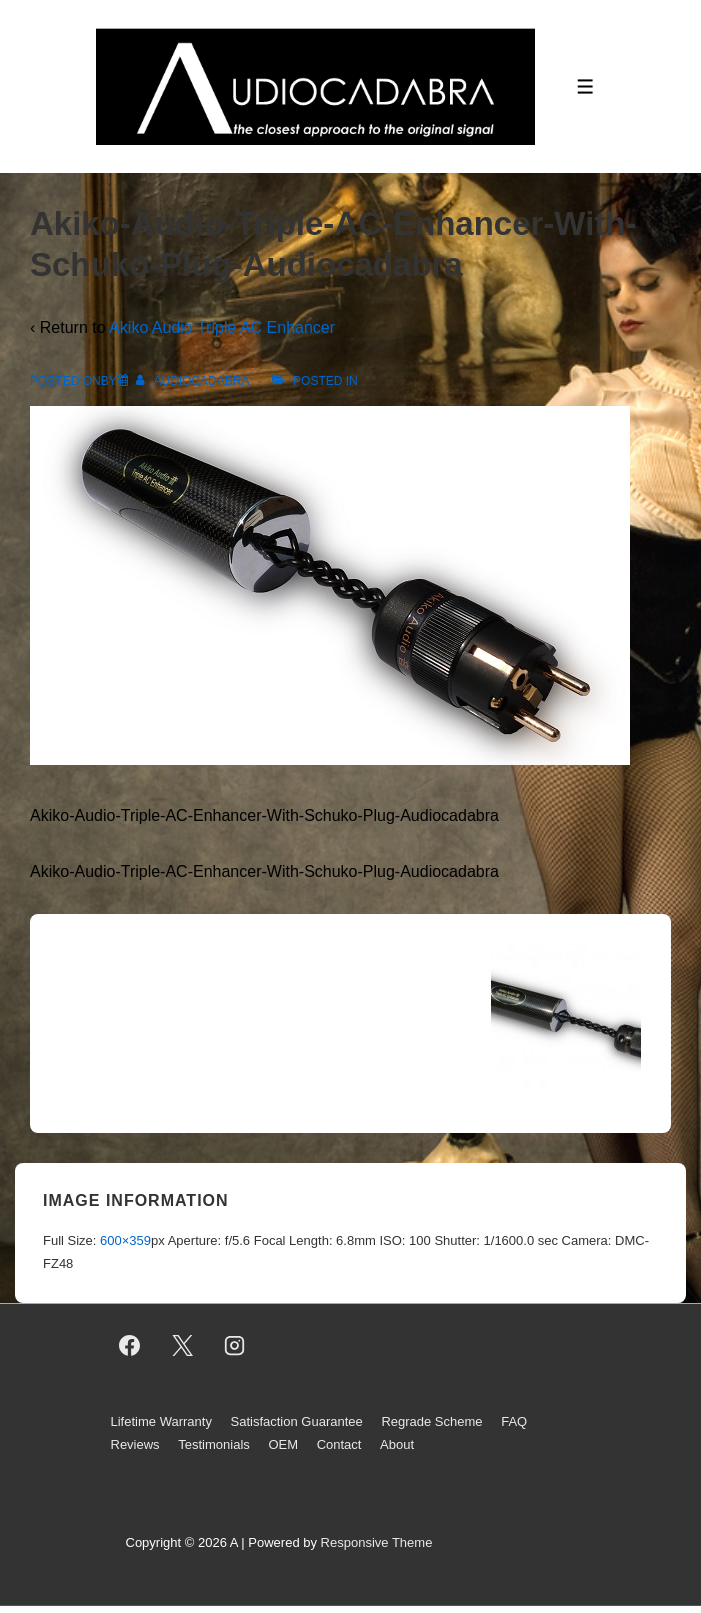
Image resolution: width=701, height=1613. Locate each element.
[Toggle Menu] (585, 86)
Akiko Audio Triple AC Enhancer (222, 327)
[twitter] (182, 1345)
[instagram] (235, 1345)
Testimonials (214, 1444)
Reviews (135, 1444)
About (397, 1444)
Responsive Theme (377, 1542)
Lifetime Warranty (161, 1421)
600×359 (125, 1240)
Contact (339, 1444)
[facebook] (130, 1345)
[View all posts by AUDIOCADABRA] (194, 381)
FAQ (514, 1421)
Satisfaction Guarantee (297, 1421)
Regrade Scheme (431, 1421)
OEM (283, 1444)
